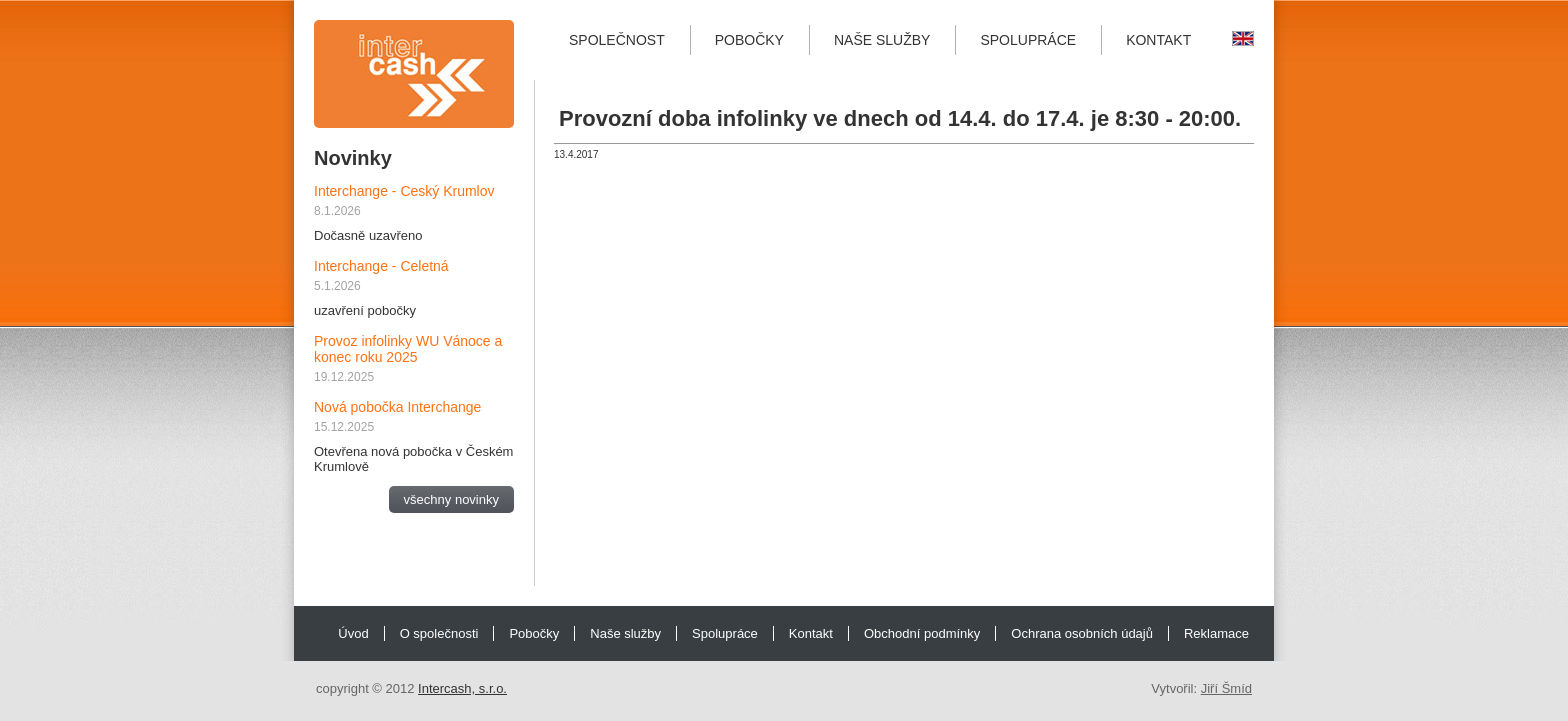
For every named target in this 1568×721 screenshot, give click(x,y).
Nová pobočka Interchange (397, 407)
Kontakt (1158, 40)
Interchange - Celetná (381, 266)
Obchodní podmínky (922, 633)
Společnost (617, 40)
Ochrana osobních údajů (1082, 633)
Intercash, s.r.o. (462, 688)
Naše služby (882, 40)
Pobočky (749, 40)
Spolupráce (1028, 40)
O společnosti (439, 633)
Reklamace (1216, 633)
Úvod (353, 633)
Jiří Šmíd (1226, 688)
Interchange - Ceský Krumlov (404, 191)
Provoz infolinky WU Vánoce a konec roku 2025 (408, 349)
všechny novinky (451, 499)
